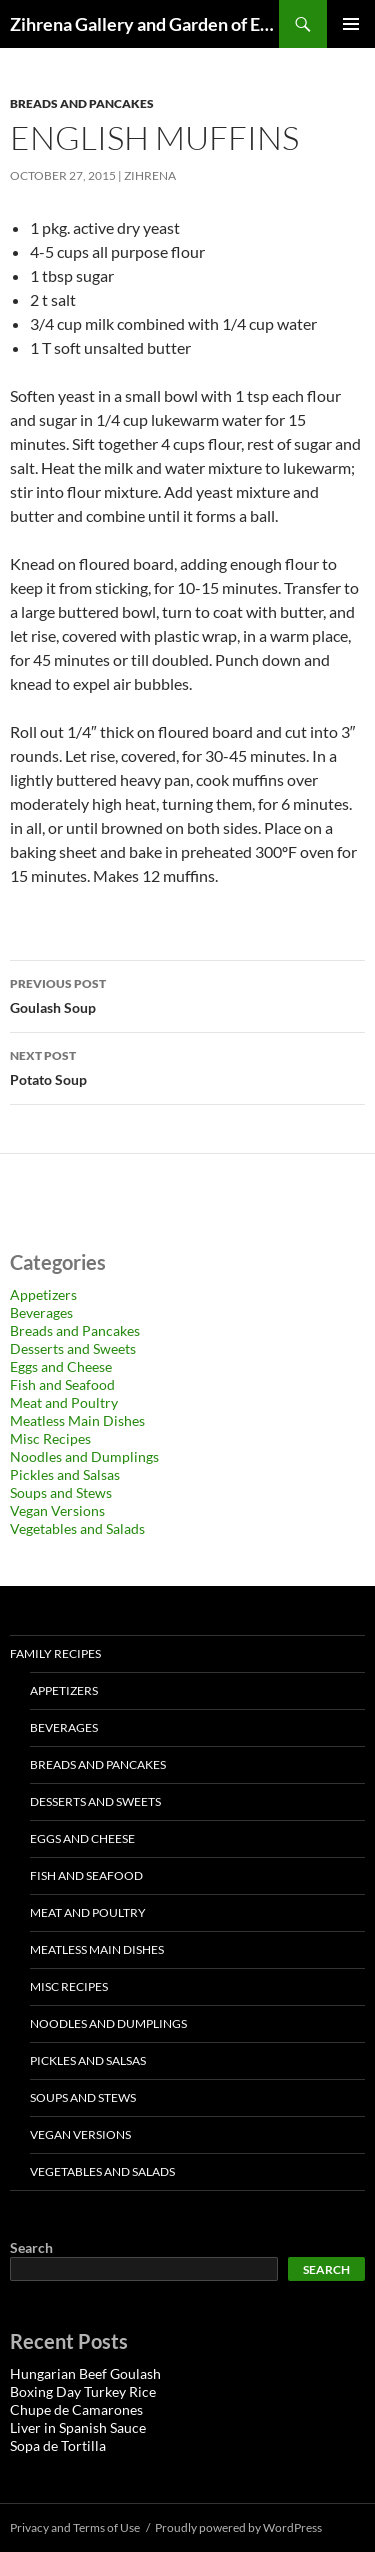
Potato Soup (187, 1066)
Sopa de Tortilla (58, 2445)
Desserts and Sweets (73, 1348)
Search (31, 2247)
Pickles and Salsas (65, 1474)
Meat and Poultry (64, 1402)
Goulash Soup (187, 994)
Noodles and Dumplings (84, 1456)
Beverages (41, 1312)
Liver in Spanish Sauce (78, 2427)
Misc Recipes (50, 1438)
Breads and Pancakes (82, 103)
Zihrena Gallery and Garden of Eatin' (144, 24)
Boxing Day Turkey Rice (83, 2391)
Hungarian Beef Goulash (85, 2373)
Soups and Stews (61, 1492)
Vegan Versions (57, 1510)
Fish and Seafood (62, 1384)
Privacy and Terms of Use (75, 2527)
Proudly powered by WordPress (238, 2527)
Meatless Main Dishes (77, 1420)
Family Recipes (55, 1653)
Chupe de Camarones (76, 2409)
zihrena (150, 175)
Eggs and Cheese (61, 1366)
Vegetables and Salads (77, 1528)
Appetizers (43, 1294)
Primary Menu (351, 24)
